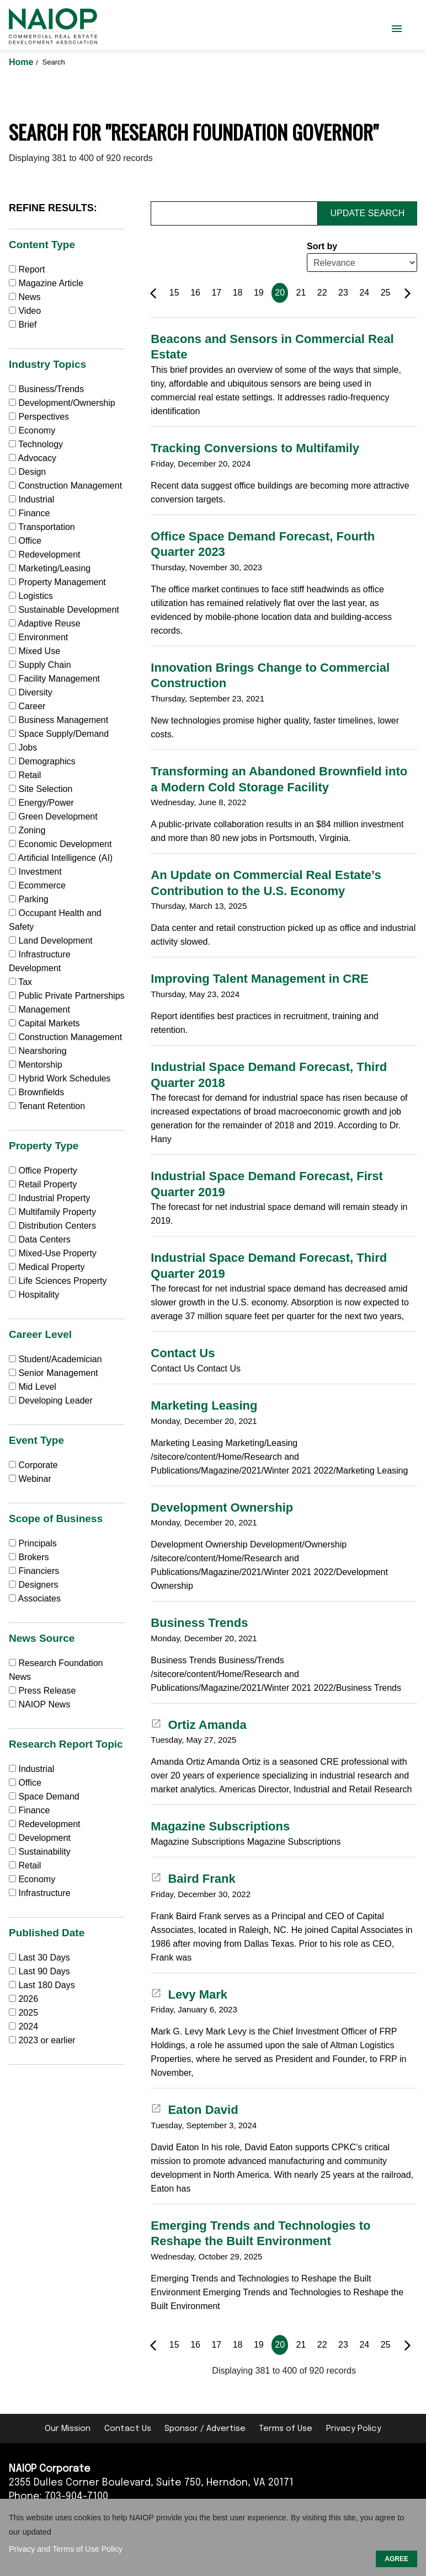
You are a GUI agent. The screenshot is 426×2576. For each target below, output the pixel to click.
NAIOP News (39, 1704)
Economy (32, 430)
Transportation (42, 527)
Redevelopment (45, 554)
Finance (29, 513)
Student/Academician (55, 1359)
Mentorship (35, 1064)
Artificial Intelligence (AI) (61, 858)
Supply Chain (40, 665)
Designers (33, 1584)
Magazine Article (46, 283)
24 (364, 292)
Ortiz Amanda (198, 1725)
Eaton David (194, 2110)
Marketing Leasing (204, 1405)
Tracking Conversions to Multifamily (255, 448)
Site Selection (40, 789)
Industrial (31, 499)
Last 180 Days (46, 1985)
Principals (33, 1543)
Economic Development (60, 844)
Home (22, 62)
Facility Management (54, 678)
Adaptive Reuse (45, 623)
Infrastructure (40, 1893)
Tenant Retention (47, 1106)
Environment (38, 637)
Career (27, 706)
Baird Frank (193, 1879)
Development (40, 1838)
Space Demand (44, 1796)
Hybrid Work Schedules (59, 1078)
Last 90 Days (44, 1971)
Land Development (51, 940)
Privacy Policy (353, 2428)
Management (39, 1009)
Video (25, 310)
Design (27, 471)
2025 (28, 2012)
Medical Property (47, 1267)
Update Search (368, 213)
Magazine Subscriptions (220, 1826)
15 (174, 292)
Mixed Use (34, 651)
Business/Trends (46, 389)
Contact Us (183, 1353)
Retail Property (43, 1184)
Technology (36, 444)
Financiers (34, 1571)
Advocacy (32, 458)
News (24, 297)
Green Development (53, 816)
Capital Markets (44, 1023)
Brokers (29, 1557)
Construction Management (65, 485)
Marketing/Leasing (49, 568)
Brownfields (36, 1092)
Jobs (23, 747)
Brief (22, 324)
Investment (35, 871)
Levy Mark (189, 1994)
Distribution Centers (52, 1225)
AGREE (396, 2559)
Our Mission (67, 2428)
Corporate (33, 1465)
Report (27, 269)
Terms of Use (285, 2428)
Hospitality (34, 1294)
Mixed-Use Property (53, 1253)
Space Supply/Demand (59, 733)
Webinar (30, 1479)
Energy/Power (41, 802)
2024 (28, 2026)
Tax (20, 982)
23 (343, 292)
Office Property (43, 1170)
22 (322, 292)
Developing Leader (51, 1400)
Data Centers (40, 1239)
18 (238, 292)
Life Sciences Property (58, 1281)
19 (259, 292)
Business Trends (199, 1623)
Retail (25, 775)
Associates (35, 1598)
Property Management (57, 582)
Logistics (31, 596)
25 (386, 292)
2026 (28, 1999)
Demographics (42, 761)
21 (301, 292)
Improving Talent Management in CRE (259, 979)
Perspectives (39, 416)
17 (216, 292)
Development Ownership (222, 1507)
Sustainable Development (64, 609)
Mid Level (32, 1386)
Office (25, 540)
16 (195, 292)
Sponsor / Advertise (205, 2428)
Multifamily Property (52, 1212)
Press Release (42, 1690)
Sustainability (40, 1851)
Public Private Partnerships (67, 995)
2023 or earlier (46, 2040)
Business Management (58, 720)
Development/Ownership (62, 403)
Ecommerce (37, 885)
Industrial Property (49, 1198)
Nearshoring (38, 1051)
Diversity (30, 692)
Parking (29, 899)
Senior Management (53, 1373)
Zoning (27, 830)
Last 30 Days (44, 1957)
